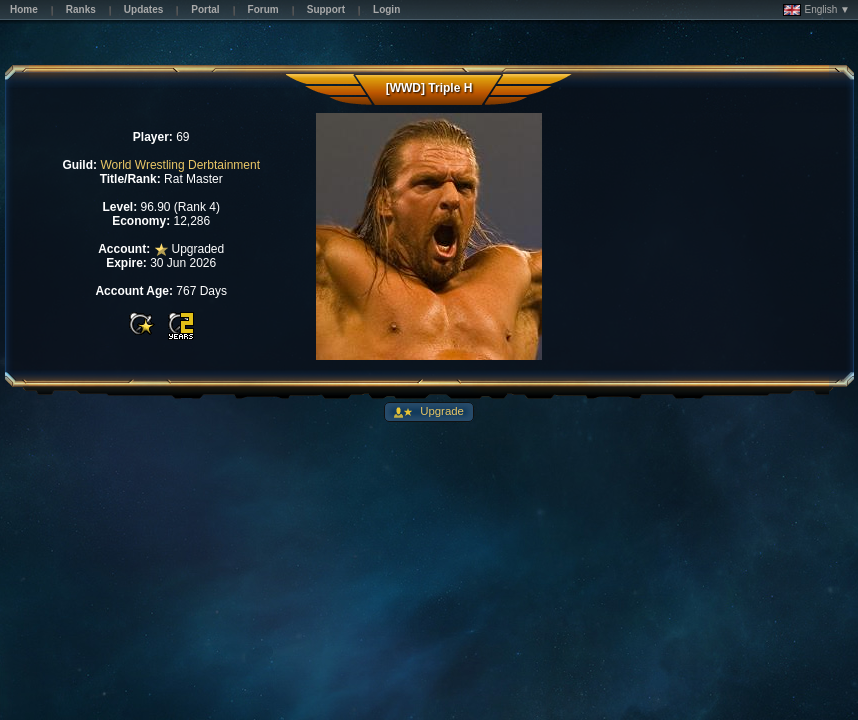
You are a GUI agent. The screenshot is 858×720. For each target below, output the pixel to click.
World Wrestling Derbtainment (180, 165)
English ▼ (816, 10)
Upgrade (440, 411)
